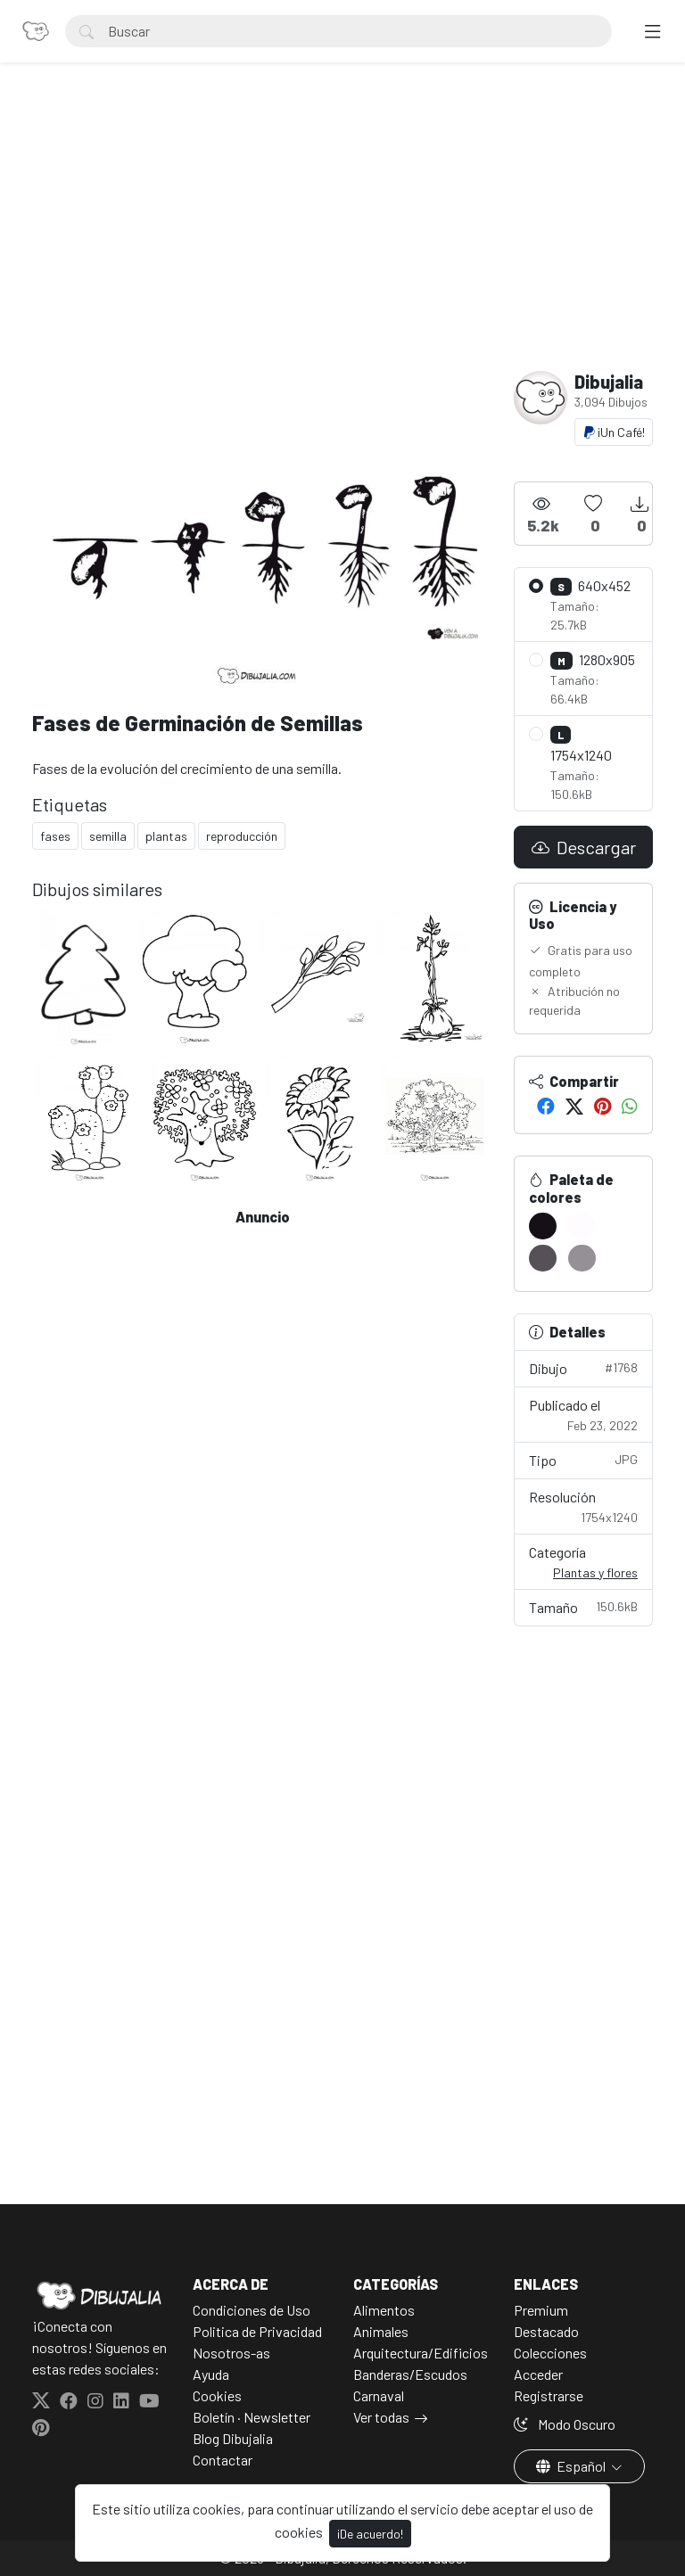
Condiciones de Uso (251, 2309)
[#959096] (582, 1258)
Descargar (584, 847)
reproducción (241, 836)
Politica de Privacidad (257, 2331)
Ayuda (211, 2374)
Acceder (538, 2374)
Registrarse (548, 2395)
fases (55, 836)
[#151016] (543, 1226)
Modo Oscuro (564, 2424)
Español (572, 2465)
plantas (166, 836)
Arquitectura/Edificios (420, 2352)
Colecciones (550, 2352)
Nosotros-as (231, 2352)
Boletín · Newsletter (251, 2416)
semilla (108, 836)
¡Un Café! (613, 432)
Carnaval (378, 2395)
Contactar (222, 2459)
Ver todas (381, 2416)
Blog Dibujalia (233, 2438)
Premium (541, 2309)
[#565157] (543, 1258)
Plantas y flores (595, 1572)
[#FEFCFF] (582, 1226)
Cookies (217, 2395)
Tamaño (583, 1606)
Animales (381, 2331)
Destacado (546, 2331)
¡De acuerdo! (370, 2533)
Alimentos (384, 2309)
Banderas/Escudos (410, 2374)
